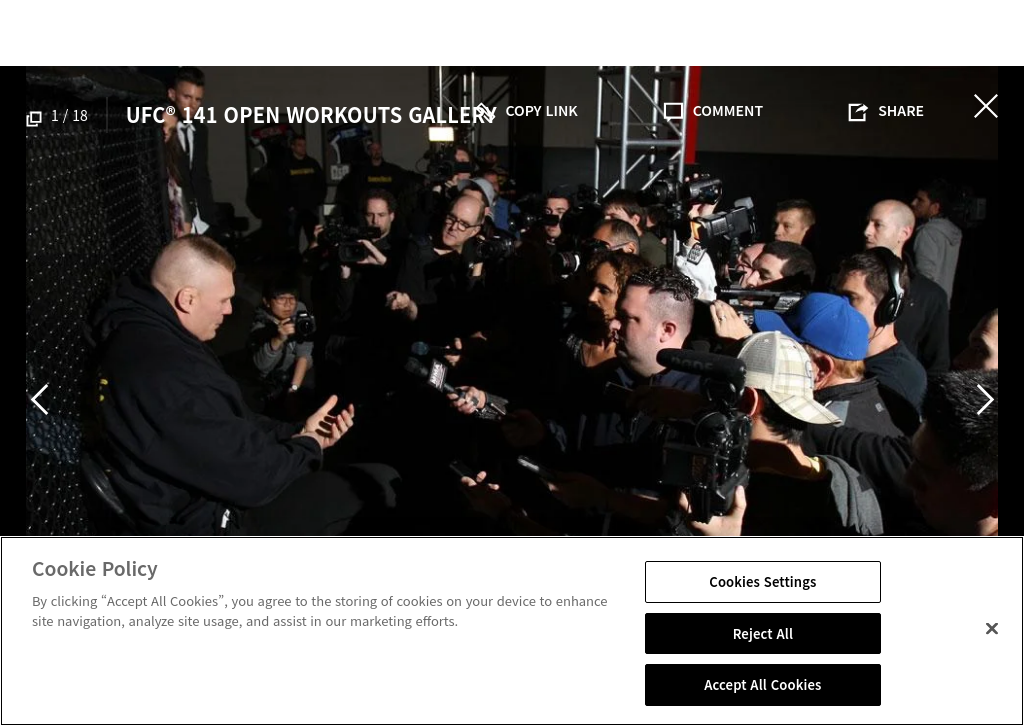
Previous (39, 399)
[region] (512, 631)
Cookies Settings (762, 581)
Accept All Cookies (762, 684)
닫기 (986, 106)
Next (985, 399)
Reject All (763, 633)
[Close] (992, 629)
